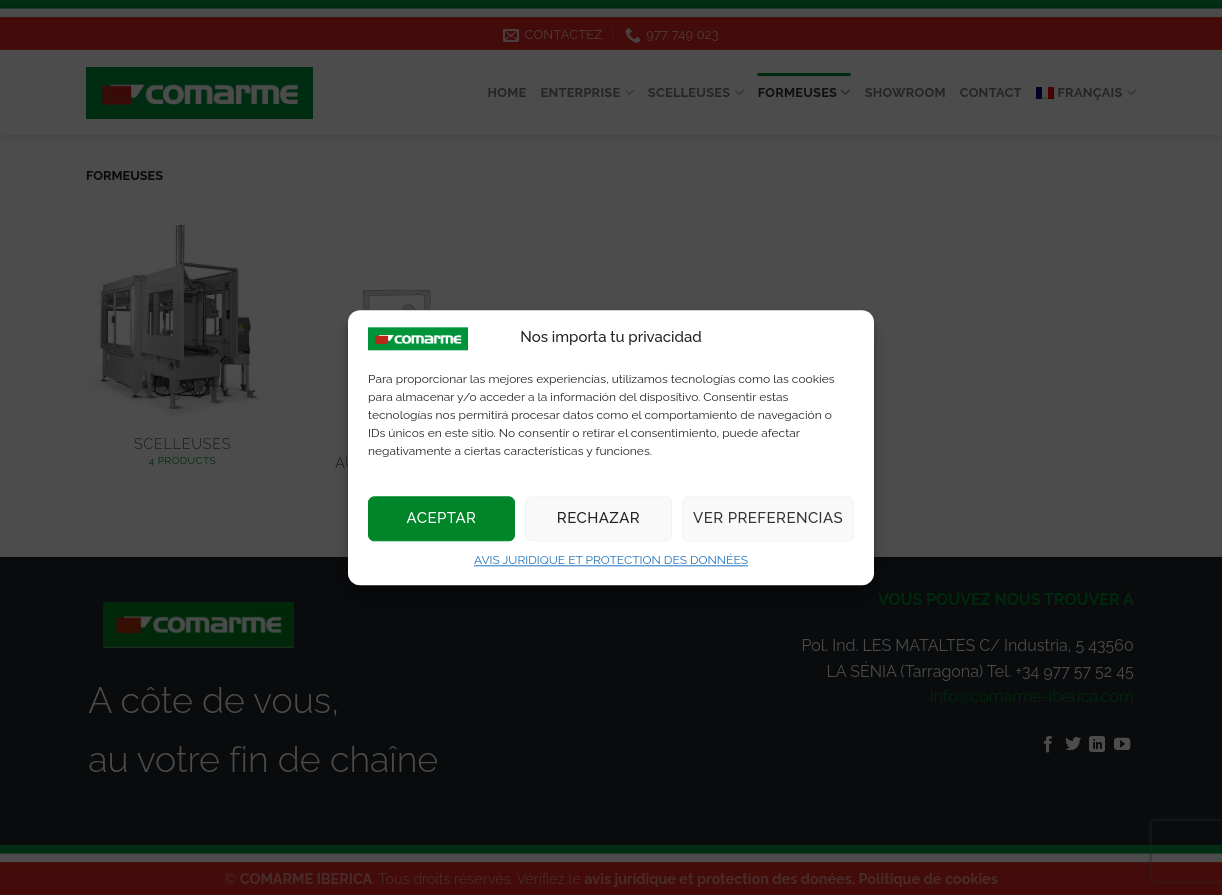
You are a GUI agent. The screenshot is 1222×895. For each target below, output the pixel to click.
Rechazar (598, 519)
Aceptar (442, 519)
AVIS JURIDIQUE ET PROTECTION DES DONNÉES (611, 560)
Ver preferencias (768, 519)
